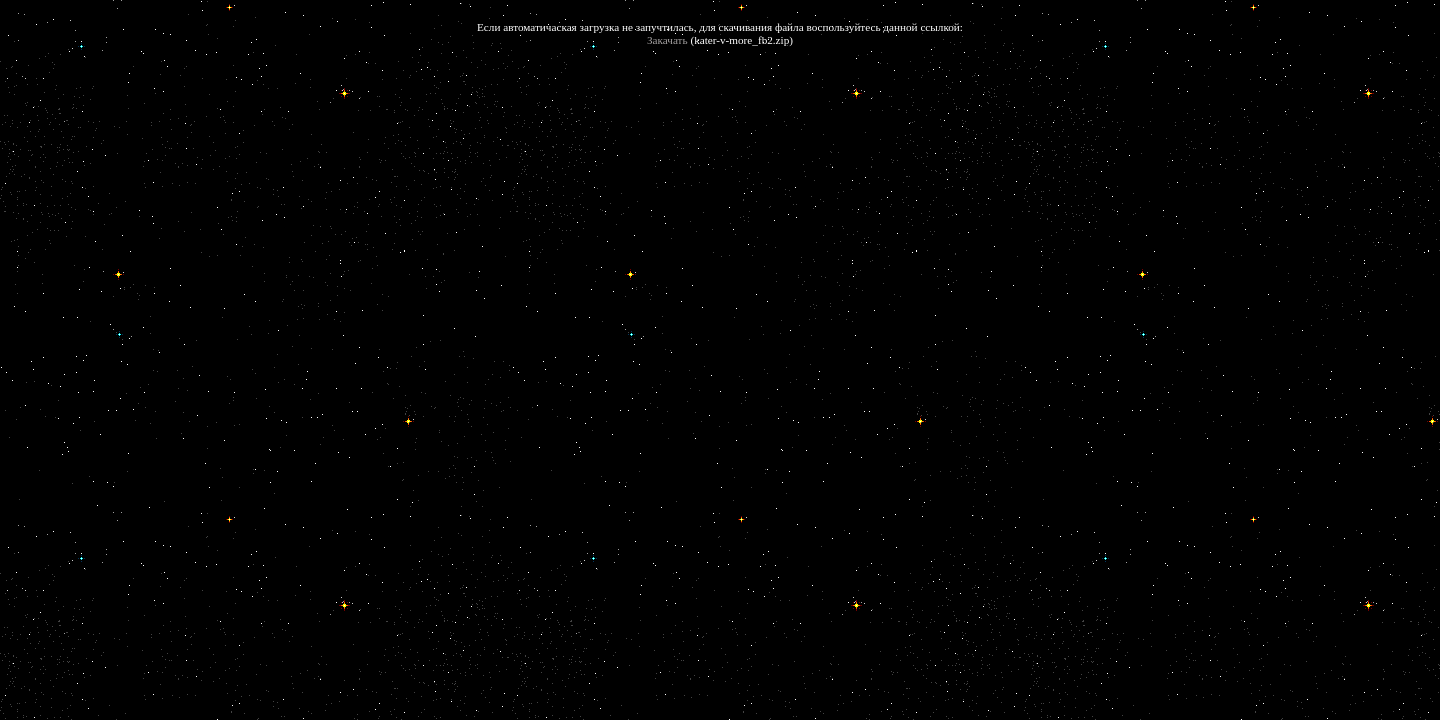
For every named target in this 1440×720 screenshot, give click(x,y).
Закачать (667, 40)
